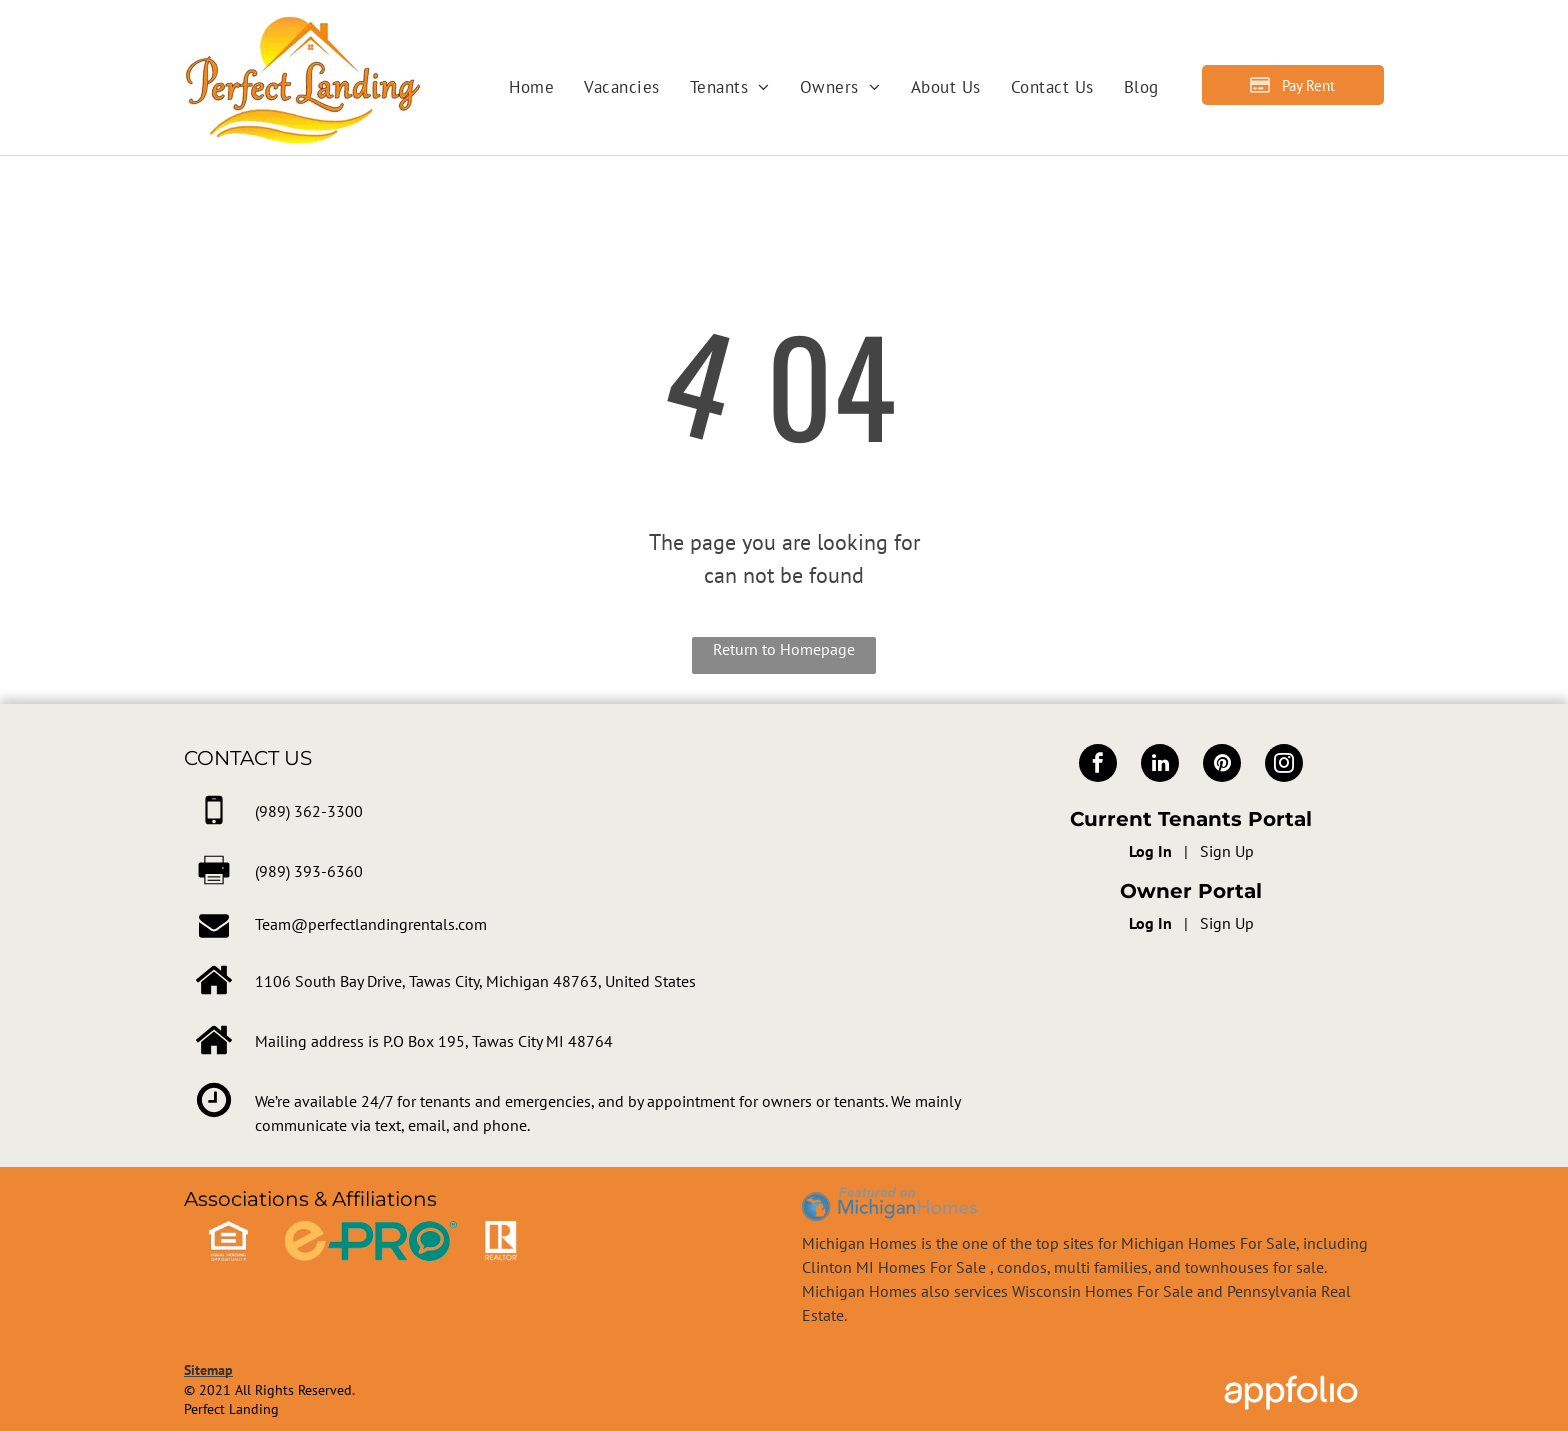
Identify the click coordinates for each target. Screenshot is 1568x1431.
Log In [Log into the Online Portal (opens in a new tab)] (1150, 851)
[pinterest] (1222, 765)
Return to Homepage (784, 649)
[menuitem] (531, 88)
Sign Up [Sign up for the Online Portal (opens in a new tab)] (1227, 851)
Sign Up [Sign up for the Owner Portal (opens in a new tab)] (1227, 923)
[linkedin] (1160, 765)
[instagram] (1284, 765)
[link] (309, 811)
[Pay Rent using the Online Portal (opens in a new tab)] (1293, 85)
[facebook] (1098, 765)
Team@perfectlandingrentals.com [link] (371, 924)
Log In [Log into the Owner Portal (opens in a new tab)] (1150, 923)
